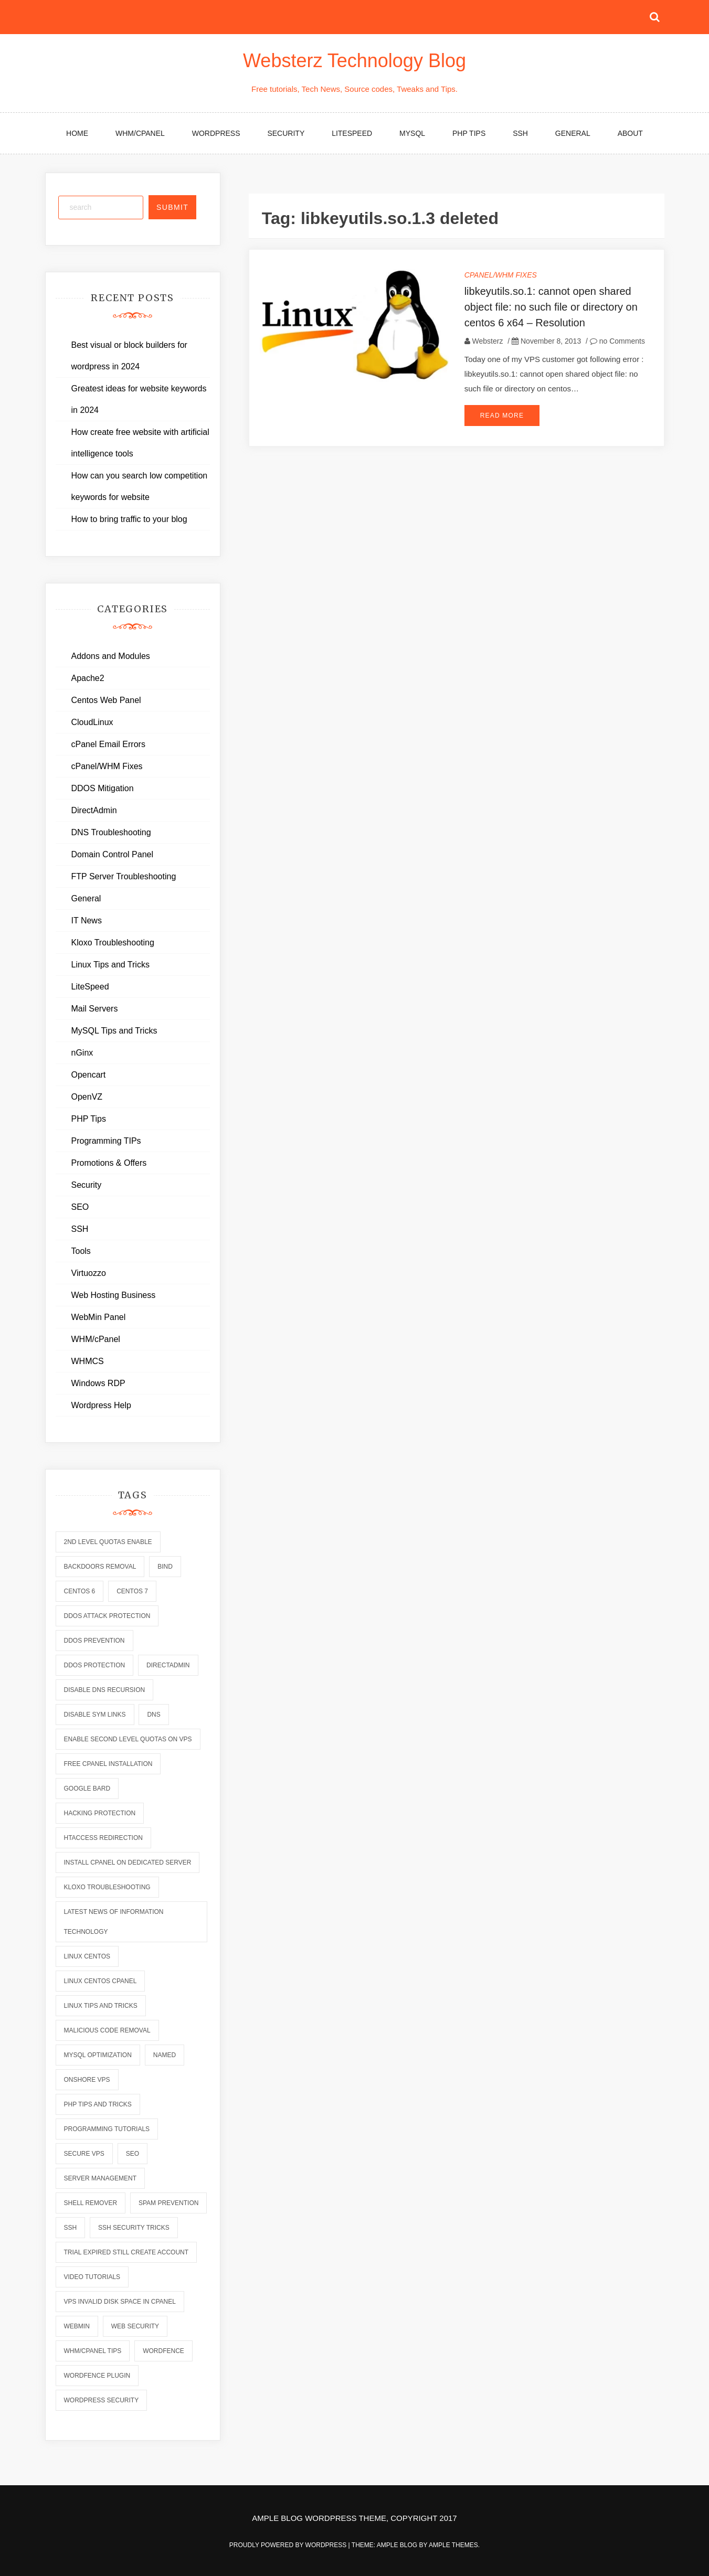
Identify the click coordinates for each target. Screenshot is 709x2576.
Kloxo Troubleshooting (112, 942)
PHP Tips (468, 133)
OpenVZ (87, 1096)
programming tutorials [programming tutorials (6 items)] (107, 2129)
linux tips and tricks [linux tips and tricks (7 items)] (100, 2005)
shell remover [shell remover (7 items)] (91, 2203)
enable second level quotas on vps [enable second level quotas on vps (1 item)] (128, 1739)
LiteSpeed (352, 133)
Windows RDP (98, 1383)
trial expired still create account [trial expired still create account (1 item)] (126, 2252)
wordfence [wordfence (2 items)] (163, 2351)
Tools (81, 1251)
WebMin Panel (98, 1317)
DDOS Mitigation (102, 788)
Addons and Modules (110, 656)
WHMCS (87, 1361)
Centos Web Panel (106, 700)
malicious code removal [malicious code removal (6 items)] (107, 2030)
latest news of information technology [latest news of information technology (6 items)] (114, 1921)
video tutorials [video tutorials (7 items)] (92, 2277)
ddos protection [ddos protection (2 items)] (94, 1665)
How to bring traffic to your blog (129, 519)
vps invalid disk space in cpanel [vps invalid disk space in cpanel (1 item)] (120, 2301)
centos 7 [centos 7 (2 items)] (132, 1591)
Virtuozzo (88, 1273)
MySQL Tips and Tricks (114, 1030)
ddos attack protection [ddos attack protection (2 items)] (107, 1616)
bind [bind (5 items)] (165, 1566)
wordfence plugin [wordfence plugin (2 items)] (97, 2375)
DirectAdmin (94, 810)
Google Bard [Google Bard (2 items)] (87, 1788)
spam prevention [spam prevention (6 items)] (168, 2203)
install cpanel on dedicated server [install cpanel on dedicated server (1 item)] (128, 1862)
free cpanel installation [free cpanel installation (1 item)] (108, 1764)
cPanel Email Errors (108, 744)
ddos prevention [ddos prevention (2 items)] (94, 1640)
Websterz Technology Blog (354, 60)
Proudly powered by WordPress (288, 2545)
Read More (502, 415)
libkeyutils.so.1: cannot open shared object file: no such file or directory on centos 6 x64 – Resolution (551, 306)
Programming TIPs (106, 1140)
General (572, 133)
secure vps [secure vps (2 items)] (84, 2153)
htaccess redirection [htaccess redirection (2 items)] (103, 1837)
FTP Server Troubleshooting (123, 876)
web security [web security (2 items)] (135, 2326)
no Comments (617, 341)
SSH (520, 133)
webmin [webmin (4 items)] (77, 2326)
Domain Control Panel (112, 854)
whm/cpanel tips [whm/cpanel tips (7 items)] (93, 2351)
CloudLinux (92, 722)
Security (285, 133)
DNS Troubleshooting (111, 832)
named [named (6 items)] (164, 2055)
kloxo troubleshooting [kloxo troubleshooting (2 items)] (107, 1887)
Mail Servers (94, 1008)
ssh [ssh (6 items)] (70, 2227)
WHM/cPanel (140, 133)
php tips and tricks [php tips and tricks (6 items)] (98, 2104)
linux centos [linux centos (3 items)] (87, 1956)
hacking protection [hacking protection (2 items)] (100, 1813)
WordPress (216, 133)
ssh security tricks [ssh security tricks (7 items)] (134, 2227)
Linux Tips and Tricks (110, 964)
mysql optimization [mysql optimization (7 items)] (98, 2055)
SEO (80, 1206)
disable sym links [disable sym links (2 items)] (95, 1714)
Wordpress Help (101, 1405)
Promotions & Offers (109, 1162)
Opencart (88, 1074)
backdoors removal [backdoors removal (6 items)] (100, 1566)
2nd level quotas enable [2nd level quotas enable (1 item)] (108, 1542)
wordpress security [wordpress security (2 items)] (101, 2400)
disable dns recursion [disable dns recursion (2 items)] (104, 1690)
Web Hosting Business (113, 1295)
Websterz (487, 341)
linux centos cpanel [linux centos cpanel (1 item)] (100, 1981)
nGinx (82, 1052)
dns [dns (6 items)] (153, 1714)
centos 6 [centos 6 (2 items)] (80, 1591)
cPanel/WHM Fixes (500, 275)
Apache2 (87, 678)
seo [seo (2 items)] (132, 2153)
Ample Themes (453, 2545)
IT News (86, 920)
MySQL (412, 133)
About (630, 133)
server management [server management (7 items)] (100, 2178)
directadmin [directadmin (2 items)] (167, 1665)
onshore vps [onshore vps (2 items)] (87, 2079)
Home (77, 133)
